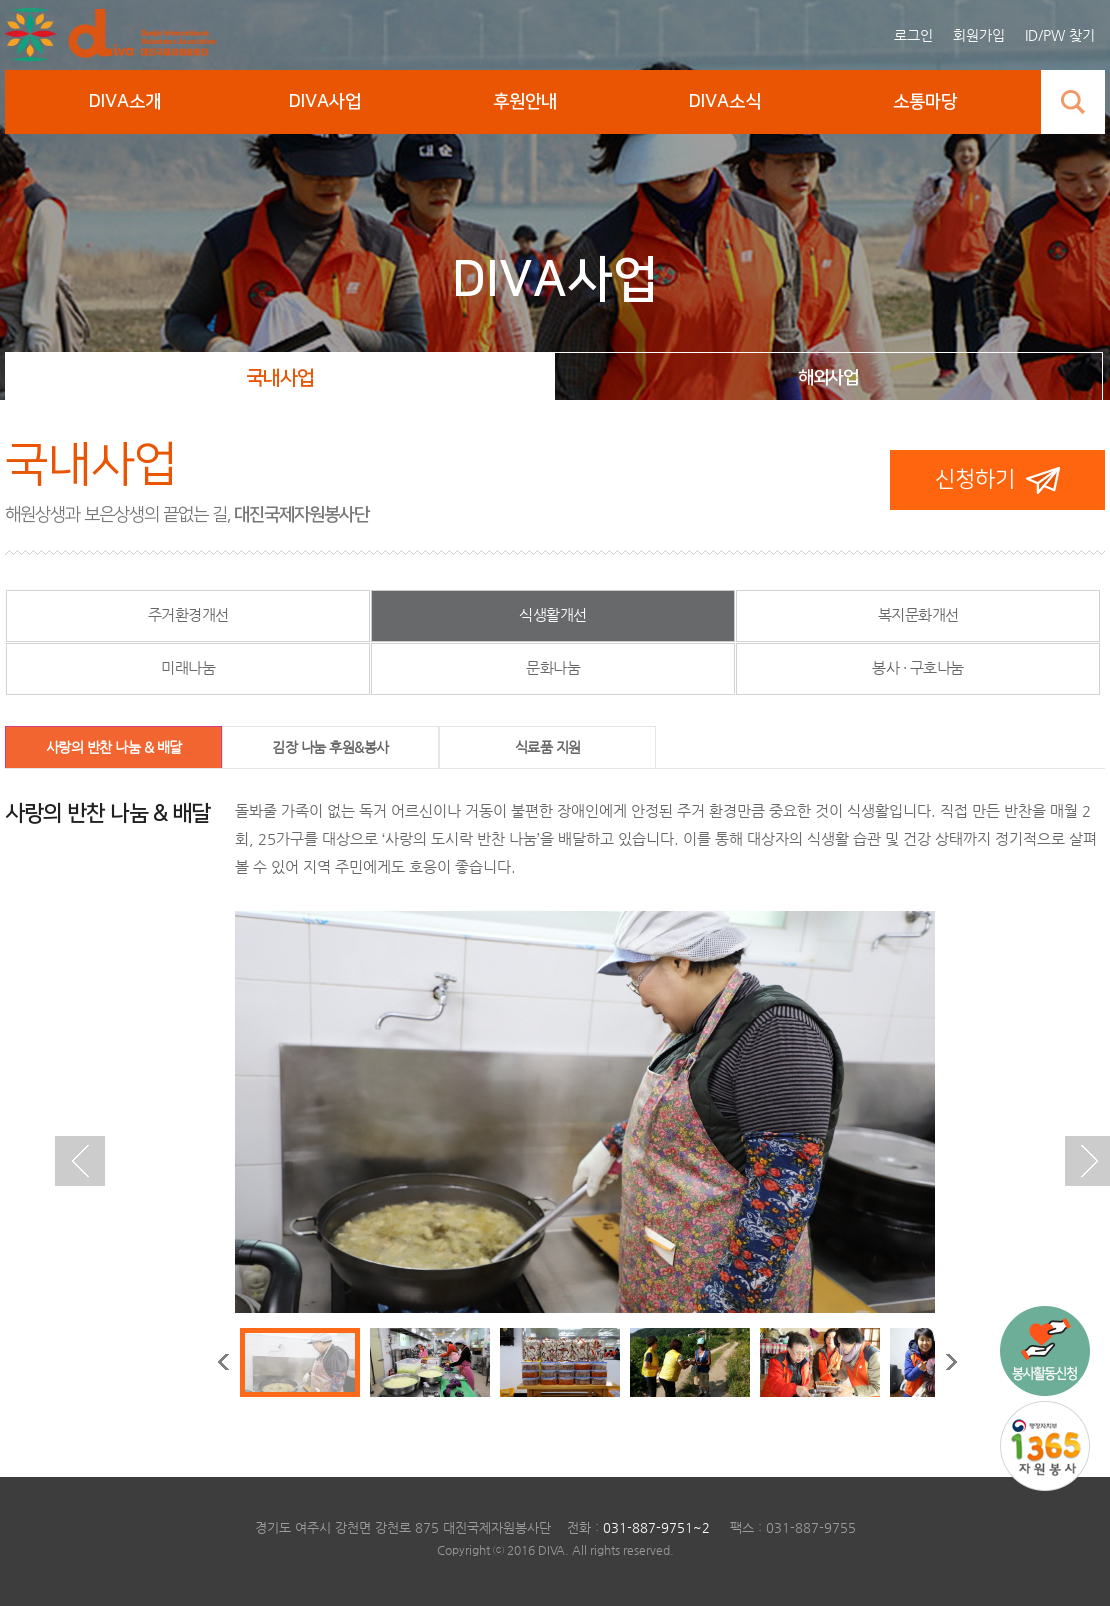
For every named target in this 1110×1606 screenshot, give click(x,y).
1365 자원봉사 (1045, 1446)
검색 (1073, 102)
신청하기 (975, 479)
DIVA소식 (725, 102)
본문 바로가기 (5, 0)
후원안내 (525, 102)
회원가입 (979, 35)
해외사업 (828, 378)
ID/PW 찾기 (1060, 35)
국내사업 (280, 378)
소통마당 (925, 102)
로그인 (913, 35)
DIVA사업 (325, 102)
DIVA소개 (125, 102)
